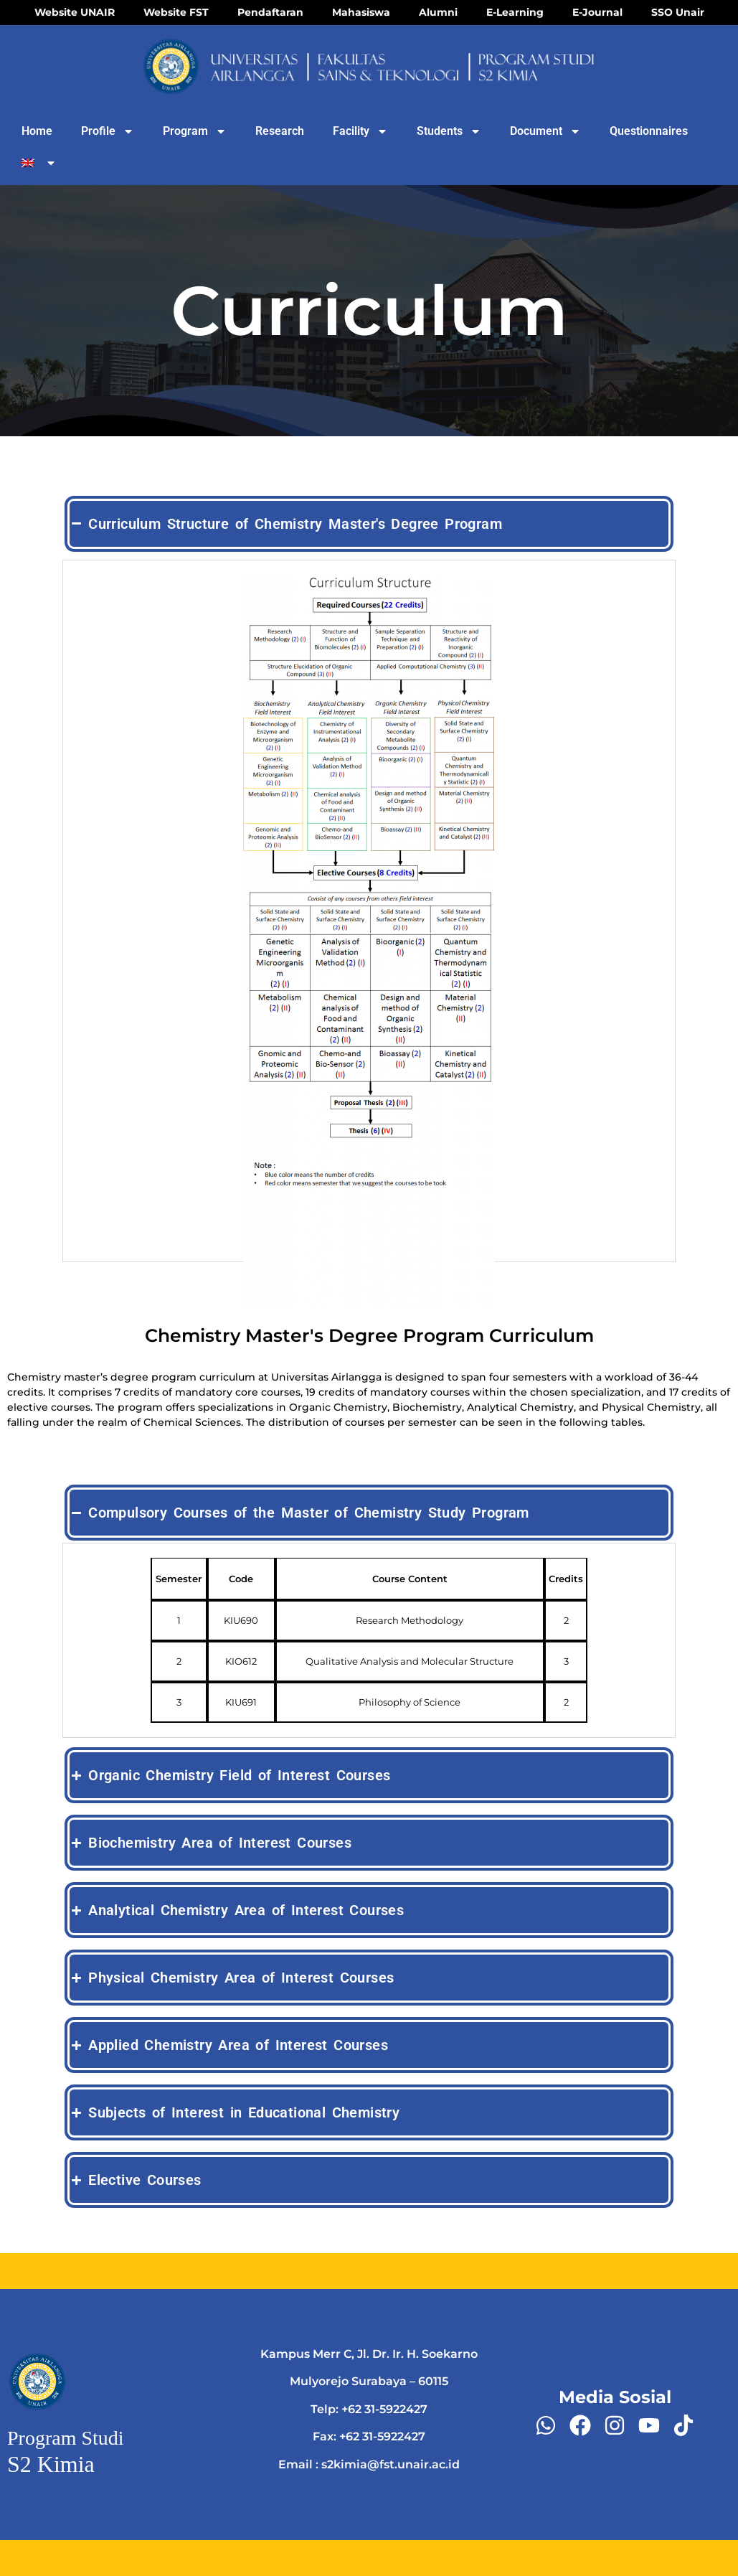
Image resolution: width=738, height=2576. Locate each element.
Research (279, 131)
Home (37, 131)
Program (195, 131)
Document (545, 131)
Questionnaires (649, 131)
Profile (107, 131)
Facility (360, 131)
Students (449, 131)
